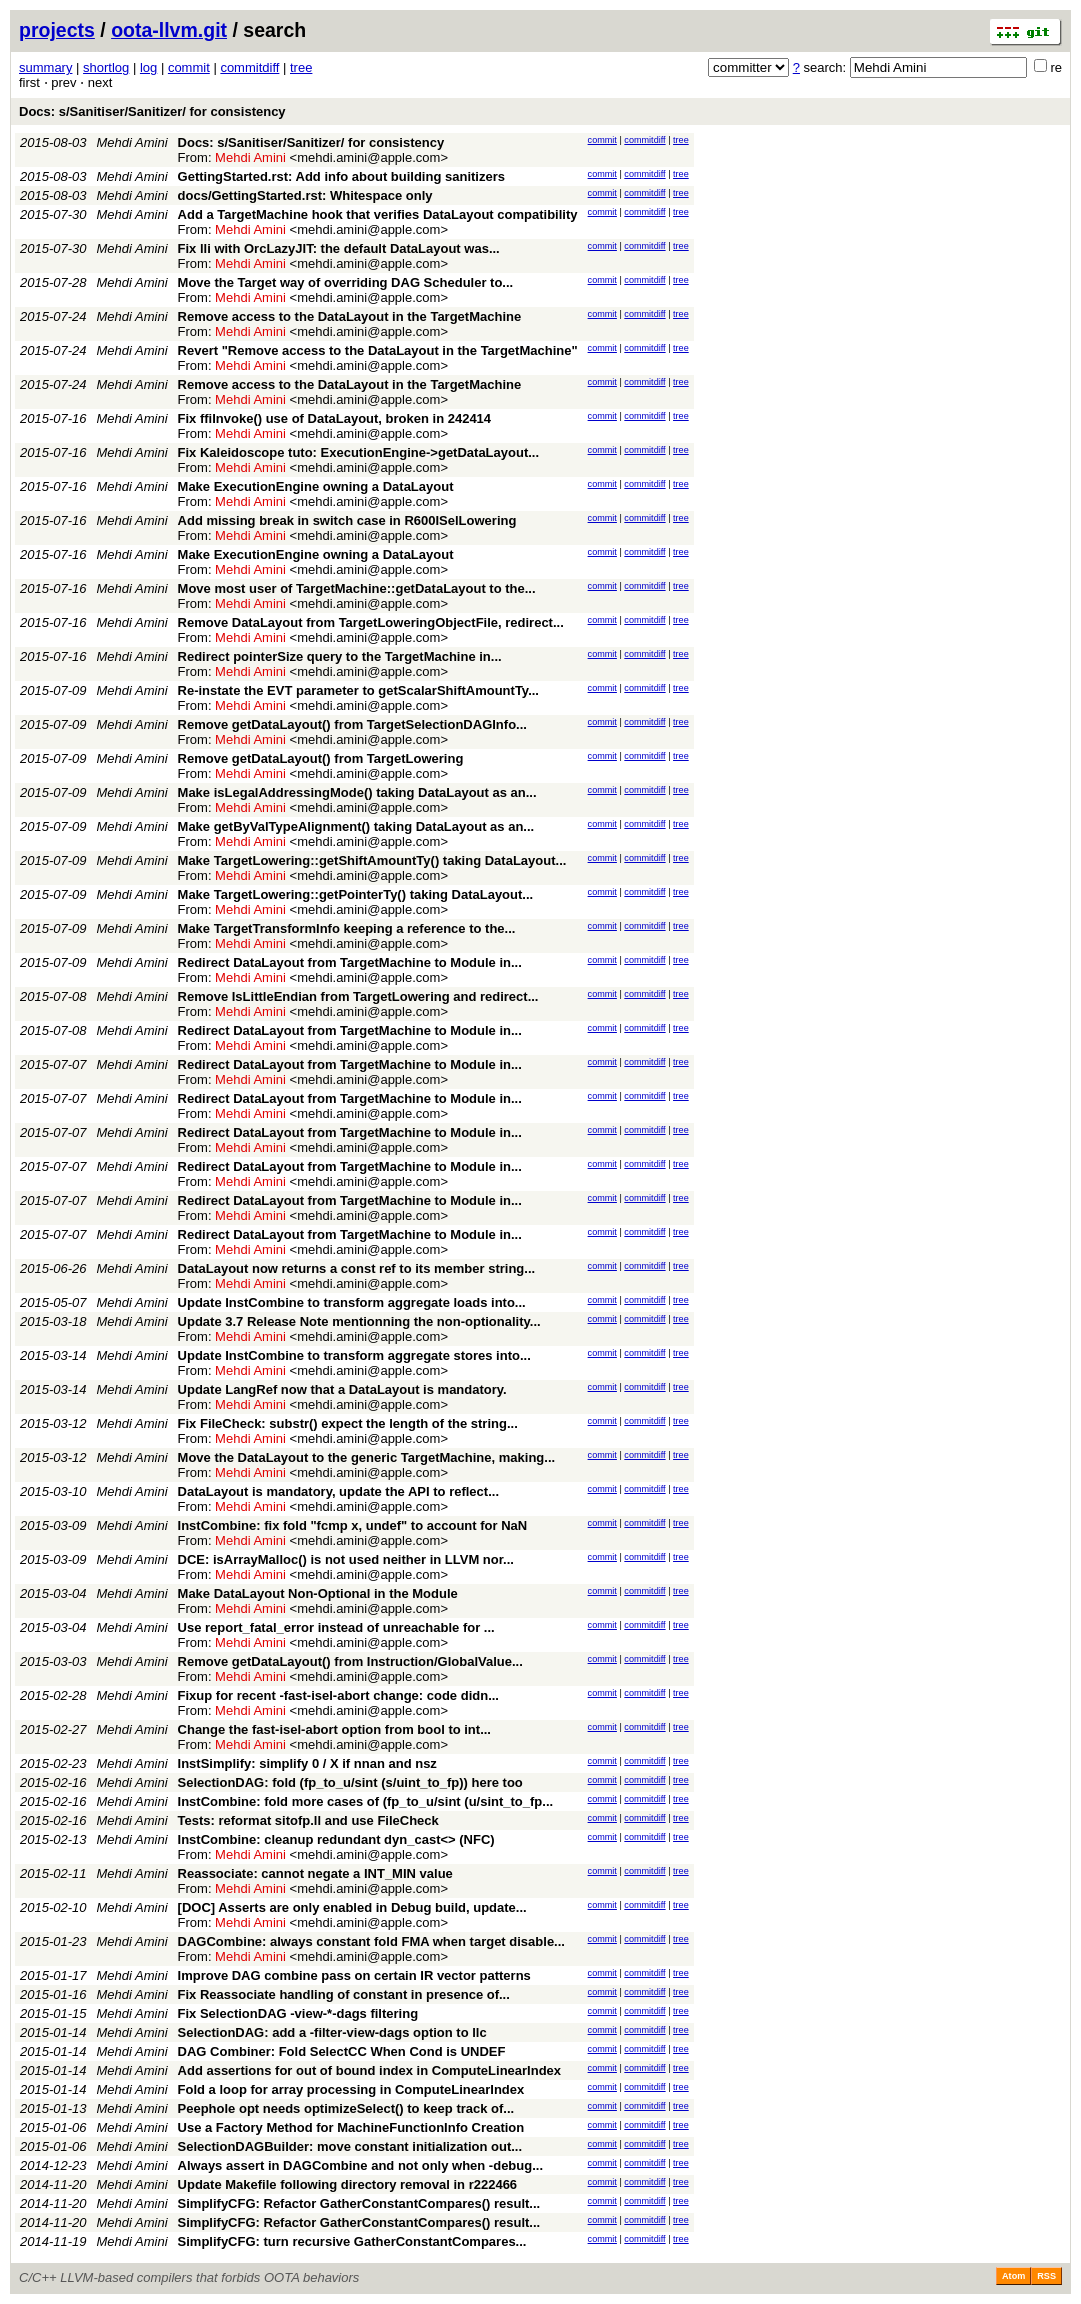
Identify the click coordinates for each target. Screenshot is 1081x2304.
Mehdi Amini (132, 142)
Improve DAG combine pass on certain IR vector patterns (354, 1975)
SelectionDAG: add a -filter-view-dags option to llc (332, 2032)
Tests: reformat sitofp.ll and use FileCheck (308, 1820)
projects (57, 30)
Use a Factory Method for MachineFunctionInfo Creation (351, 2127)
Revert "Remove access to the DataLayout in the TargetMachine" (378, 350)
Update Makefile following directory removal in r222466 (348, 2184)
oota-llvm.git (169, 30)
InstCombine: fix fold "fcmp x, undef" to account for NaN (353, 1525)
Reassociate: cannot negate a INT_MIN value (315, 1873)
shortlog (106, 67)
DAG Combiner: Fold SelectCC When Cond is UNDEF (342, 2051)
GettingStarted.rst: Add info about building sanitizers (341, 176)
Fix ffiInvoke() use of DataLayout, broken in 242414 (335, 418)
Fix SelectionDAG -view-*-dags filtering (298, 2013)
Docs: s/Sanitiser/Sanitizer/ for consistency (152, 111)
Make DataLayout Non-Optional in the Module (318, 1593)
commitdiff (249, 67)
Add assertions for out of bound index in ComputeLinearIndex (370, 2070)
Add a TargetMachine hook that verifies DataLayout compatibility (378, 214)
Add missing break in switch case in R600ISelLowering (347, 520)
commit (189, 67)
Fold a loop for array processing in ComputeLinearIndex (351, 2089)
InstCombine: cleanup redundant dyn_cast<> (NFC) (336, 1839)
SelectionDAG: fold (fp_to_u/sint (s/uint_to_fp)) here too (350, 1782)
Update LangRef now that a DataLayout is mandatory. (342, 1389)
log (148, 67)
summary (45, 67)
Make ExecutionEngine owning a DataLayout (316, 486)
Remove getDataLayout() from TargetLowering (321, 758)
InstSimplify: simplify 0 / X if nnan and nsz (307, 1763)
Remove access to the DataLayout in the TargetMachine (350, 316)
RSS (1046, 2276)
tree (301, 67)
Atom (1013, 2276)
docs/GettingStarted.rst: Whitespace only (305, 195)
